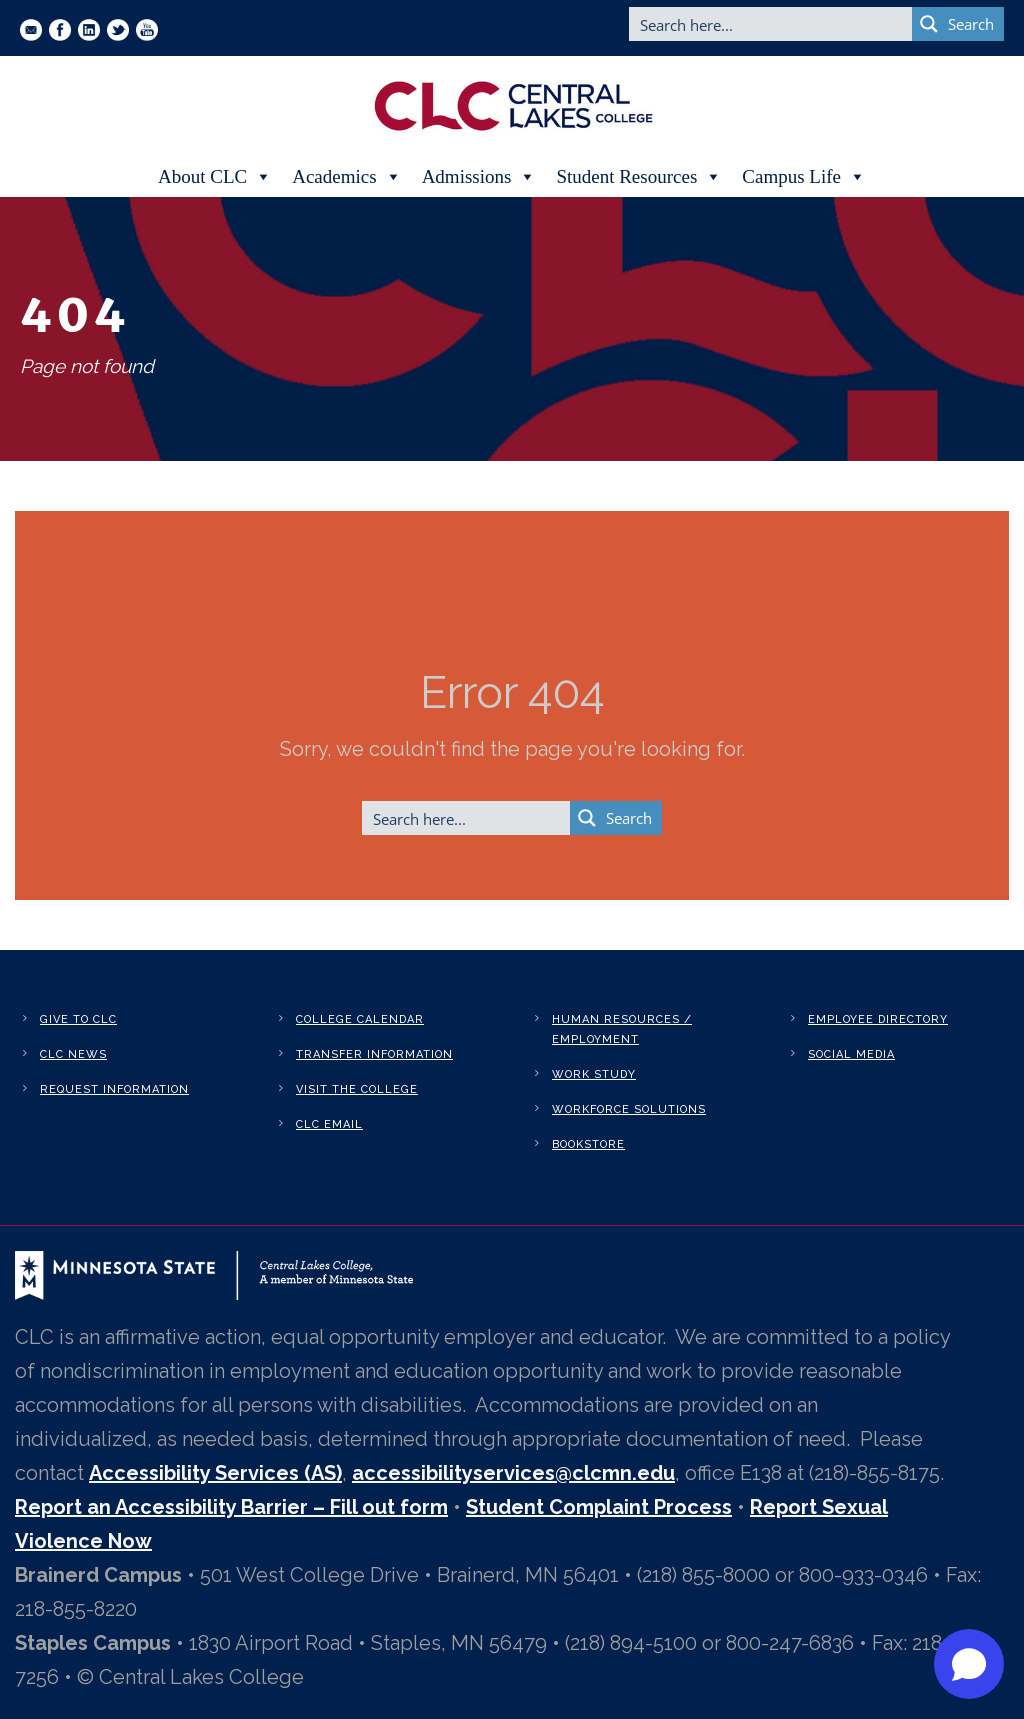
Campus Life (804, 177)
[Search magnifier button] (958, 24)
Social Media (851, 1054)
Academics (346, 177)
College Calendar (360, 1019)
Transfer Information (374, 1054)
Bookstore (588, 1144)
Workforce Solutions (629, 1109)
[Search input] (771, 24)
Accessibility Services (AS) (215, 1473)
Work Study (594, 1074)
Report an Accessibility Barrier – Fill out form (231, 1507)
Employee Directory (878, 1019)
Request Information (114, 1089)
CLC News (73, 1054)
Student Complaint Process (599, 1507)
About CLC (215, 177)
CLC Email (329, 1124)
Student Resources (639, 177)
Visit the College (357, 1089)
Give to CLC (78, 1019)
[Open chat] (969, 1664)
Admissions (479, 177)
